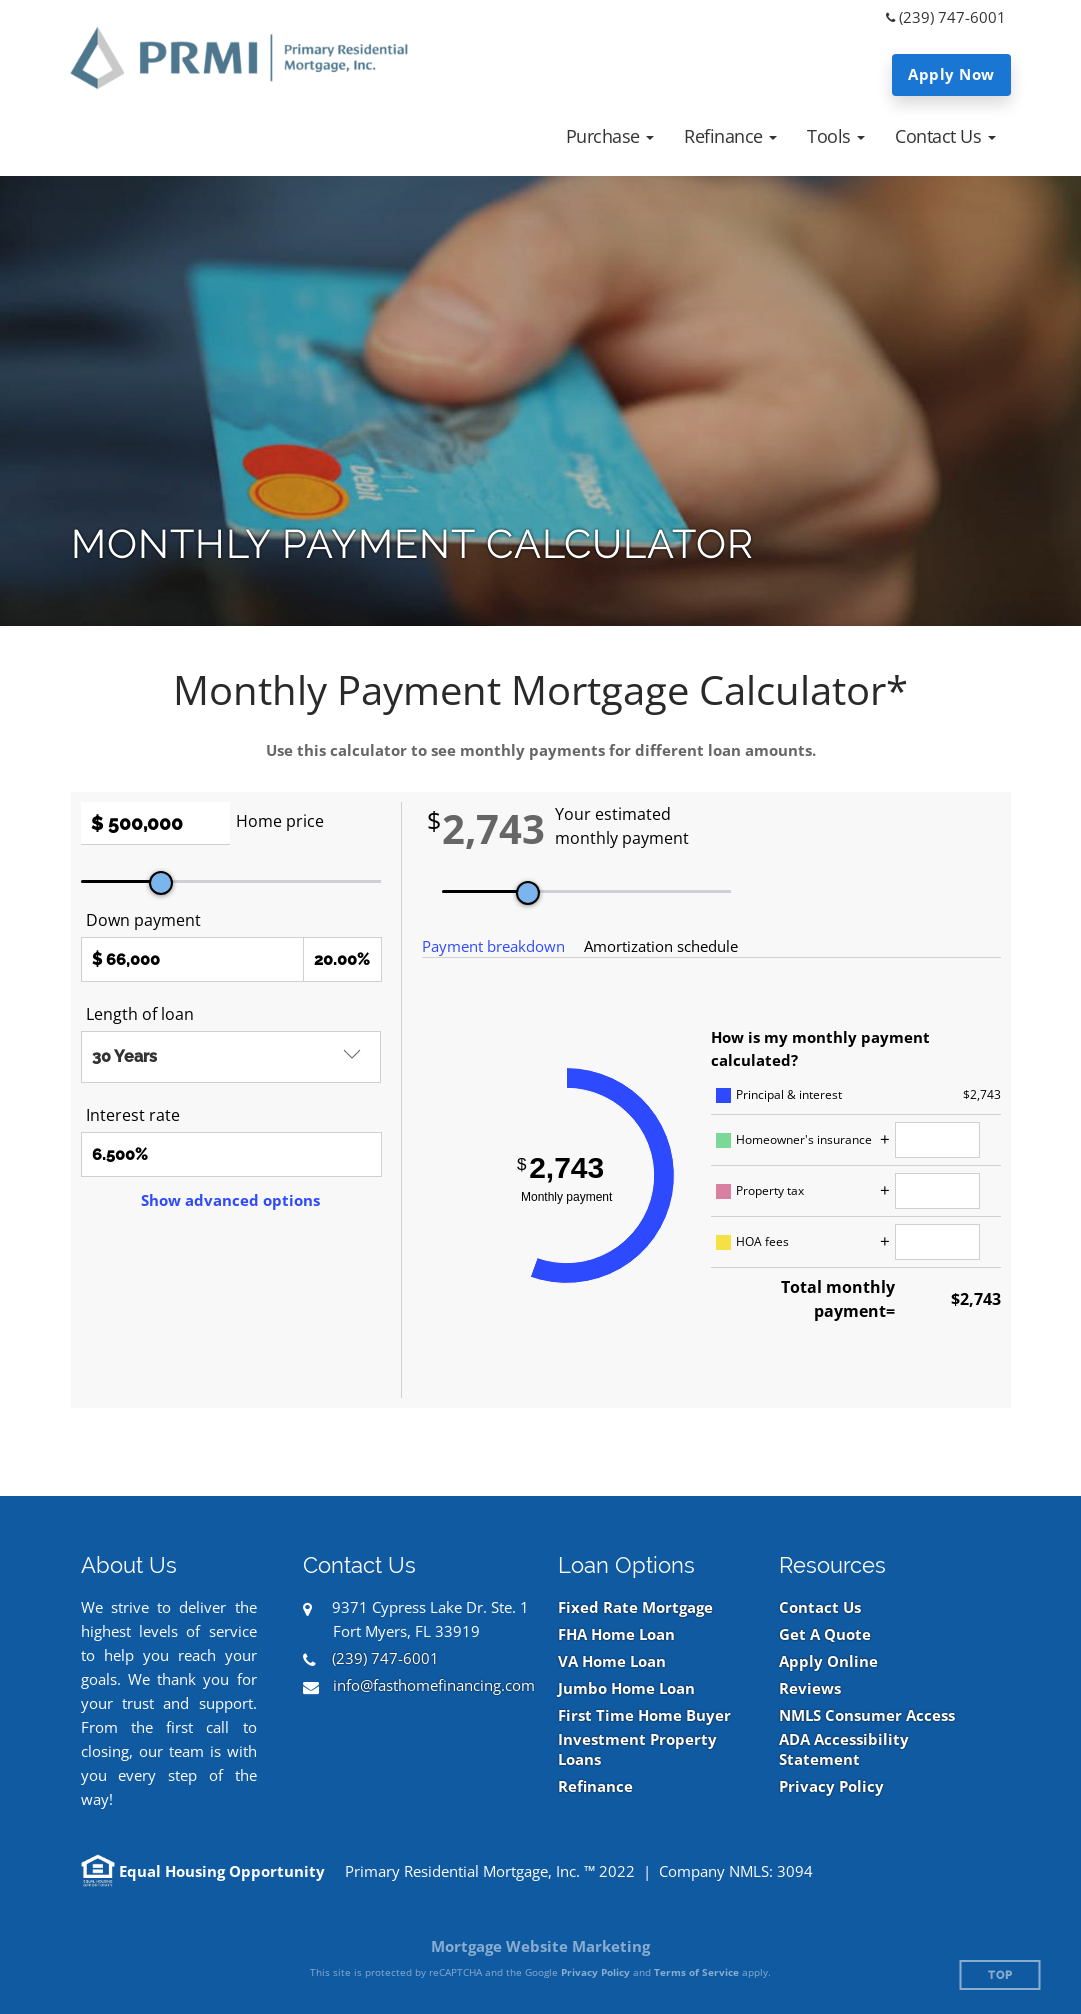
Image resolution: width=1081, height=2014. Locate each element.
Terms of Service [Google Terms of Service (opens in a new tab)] (696, 1972)
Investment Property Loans (637, 1749)
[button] (610, 136)
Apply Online (828, 1661)
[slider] (161, 883)
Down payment (143, 920)
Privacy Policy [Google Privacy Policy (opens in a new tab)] (595, 1972)
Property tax (770, 1190)
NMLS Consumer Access (867, 1715)
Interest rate (133, 1115)
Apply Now (951, 74)
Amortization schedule (661, 946)
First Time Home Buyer (644, 1715)
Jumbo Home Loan (626, 1688)
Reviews (810, 1688)
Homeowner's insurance (804, 1139)
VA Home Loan (612, 1661)
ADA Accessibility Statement (844, 1749)
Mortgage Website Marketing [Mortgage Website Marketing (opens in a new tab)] (540, 1946)
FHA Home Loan (616, 1634)
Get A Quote (825, 1634)
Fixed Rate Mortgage (635, 1607)
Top (1000, 1975)
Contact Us (820, 1607)
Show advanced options (230, 1200)
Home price (280, 821)
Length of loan (140, 1014)
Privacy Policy (831, 1786)
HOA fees (762, 1241)
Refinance (595, 1786)
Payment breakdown (493, 946)
